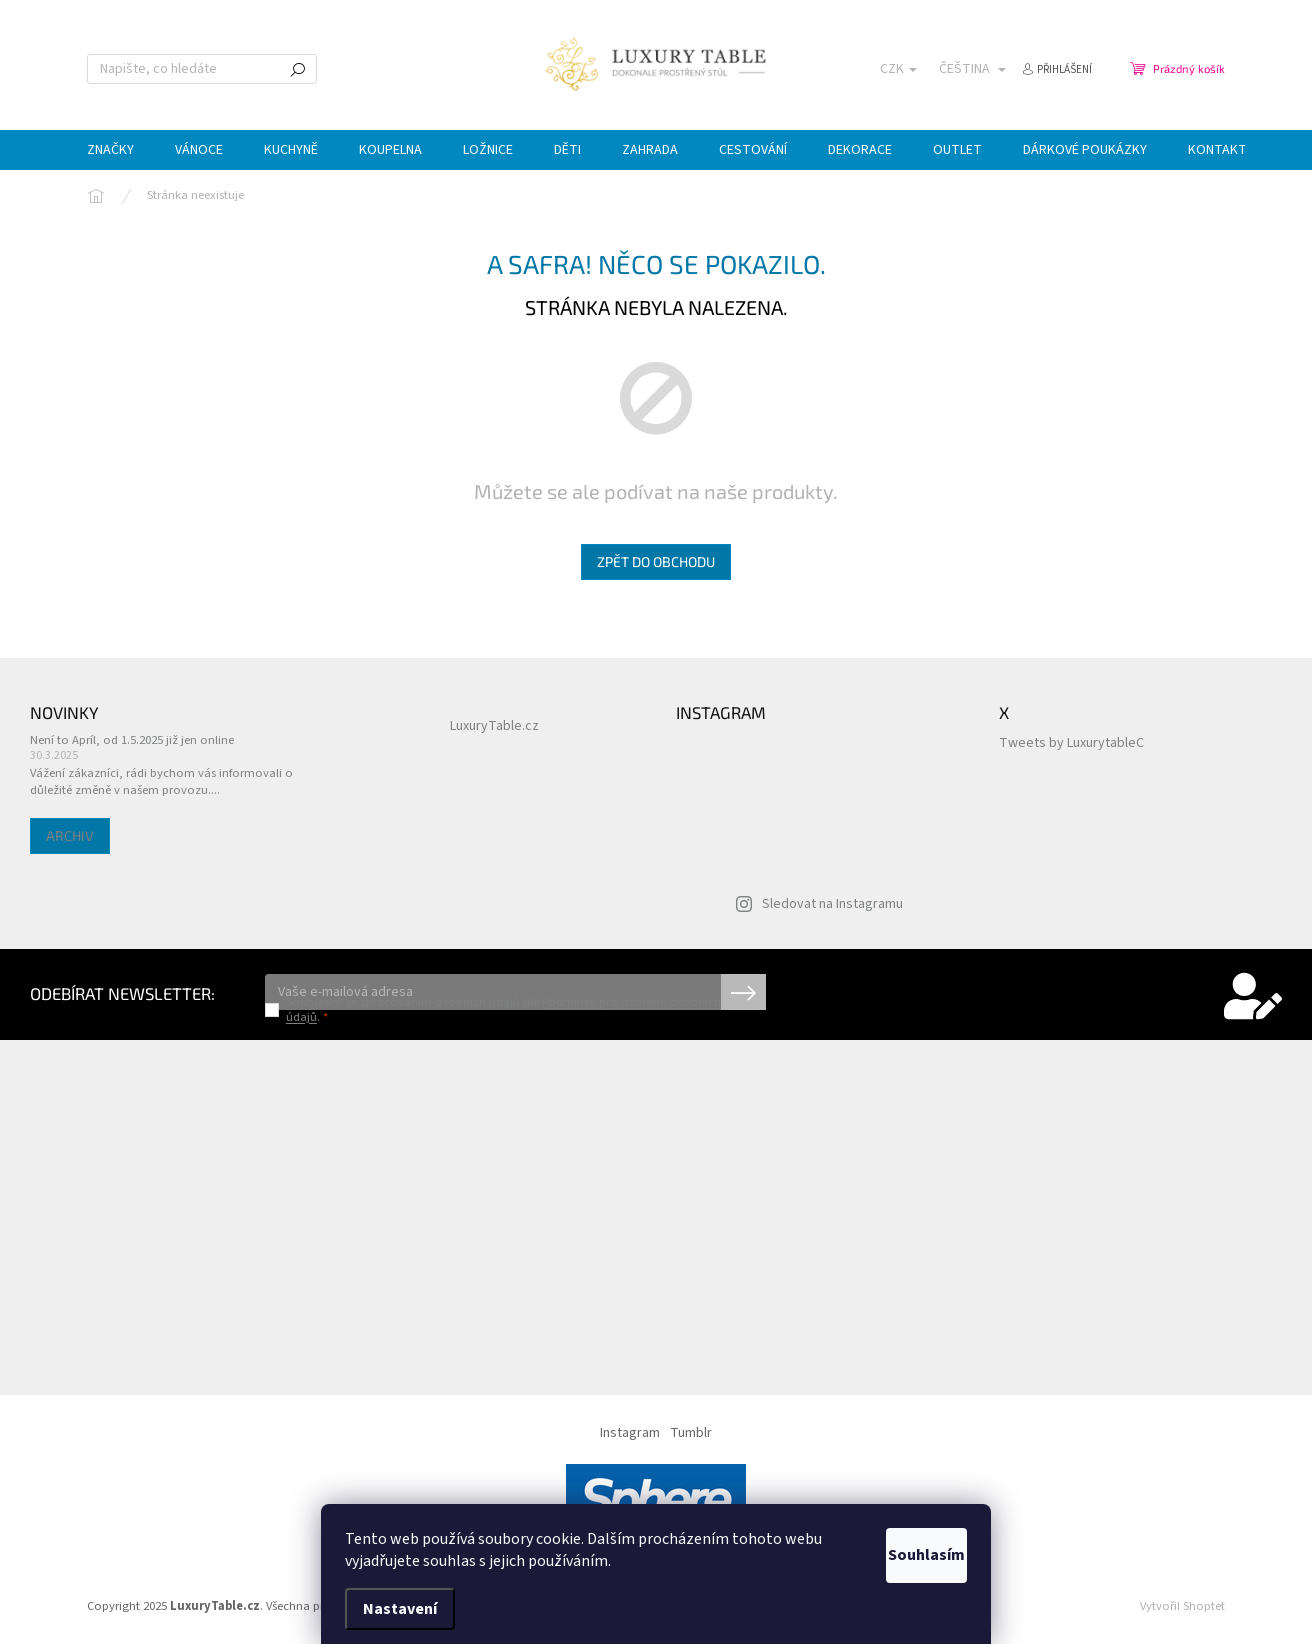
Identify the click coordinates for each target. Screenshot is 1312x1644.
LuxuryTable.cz (494, 726)
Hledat (298, 69)
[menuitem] (110, 150)
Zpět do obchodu (656, 561)
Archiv (70, 835)
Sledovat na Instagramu (832, 904)
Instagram (630, 1433)
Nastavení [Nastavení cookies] (400, 1609)
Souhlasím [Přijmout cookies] (903, 1555)
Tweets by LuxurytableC (1071, 743)
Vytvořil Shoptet (1182, 1606)
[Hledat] (202, 69)
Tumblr (691, 1433)
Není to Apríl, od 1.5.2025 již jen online (132, 740)
